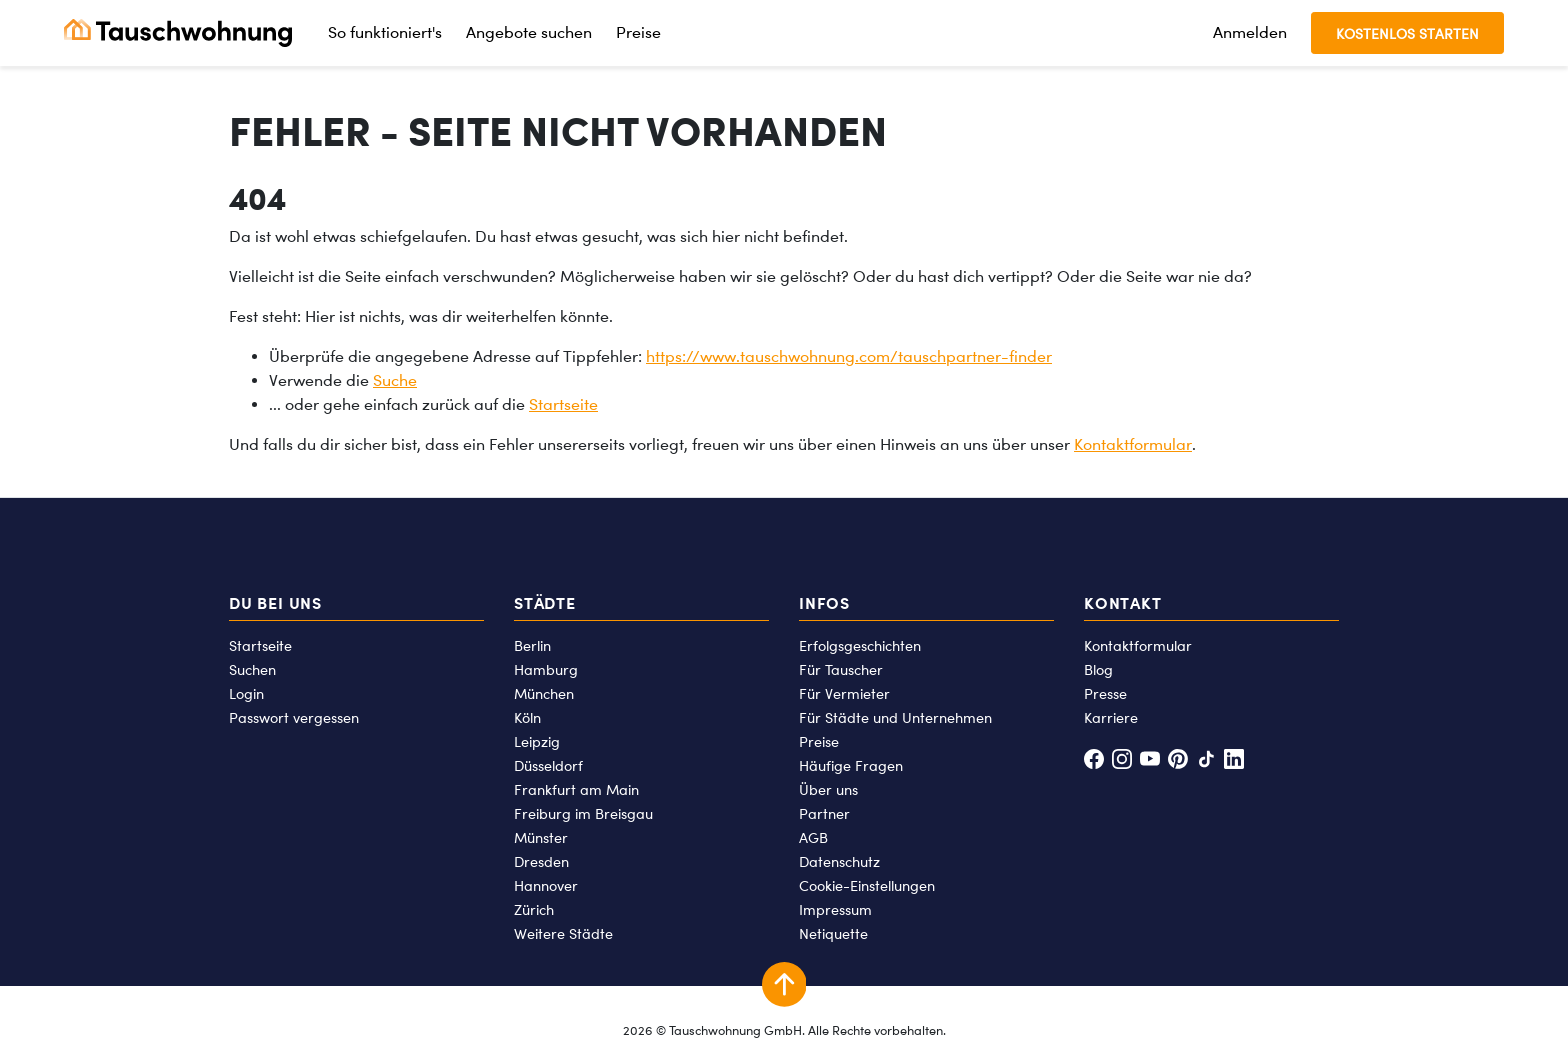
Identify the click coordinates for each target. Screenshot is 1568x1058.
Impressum (835, 909)
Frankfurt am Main (576, 789)
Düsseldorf (548, 765)
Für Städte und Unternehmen (895, 717)
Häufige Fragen (851, 765)
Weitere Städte (563, 933)
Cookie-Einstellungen (867, 885)
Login (246, 693)
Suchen (252, 669)
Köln (527, 717)
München (544, 693)
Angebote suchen (529, 32)
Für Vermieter (844, 693)
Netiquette (833, 933)
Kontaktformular (1133, 444)
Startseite (563, 404)
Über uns (828, 789)
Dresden (541, 861)
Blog (1098, 669)
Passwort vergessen (294, 717)
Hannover (546, 885)
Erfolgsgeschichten (860, 645)
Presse (1105, 693)
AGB (813, 837)
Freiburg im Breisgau (583, 813)
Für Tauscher (841, 669)
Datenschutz (839, 861)
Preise (638, 32)
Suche (395, 380)
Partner (824, 813)
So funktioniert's (385, 32)
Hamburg (546, 669)
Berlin (532, 645)
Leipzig (537, 741)
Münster (541, 837)
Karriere (1111, 717)
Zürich (534, 909)
